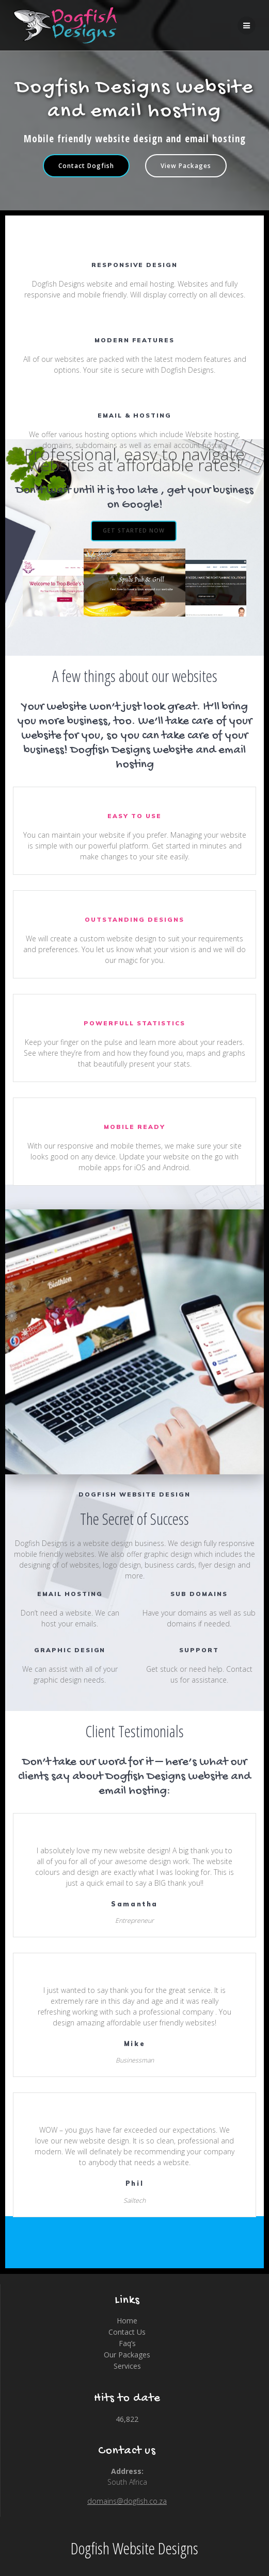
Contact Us (127, 2332)
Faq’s (127, 2343)
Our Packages (127, 2354)
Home (127, 2320)
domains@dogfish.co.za (127, 2501)
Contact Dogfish (86, 165)
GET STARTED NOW (134, 530)
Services (127, 2366)
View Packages (186, 165)
